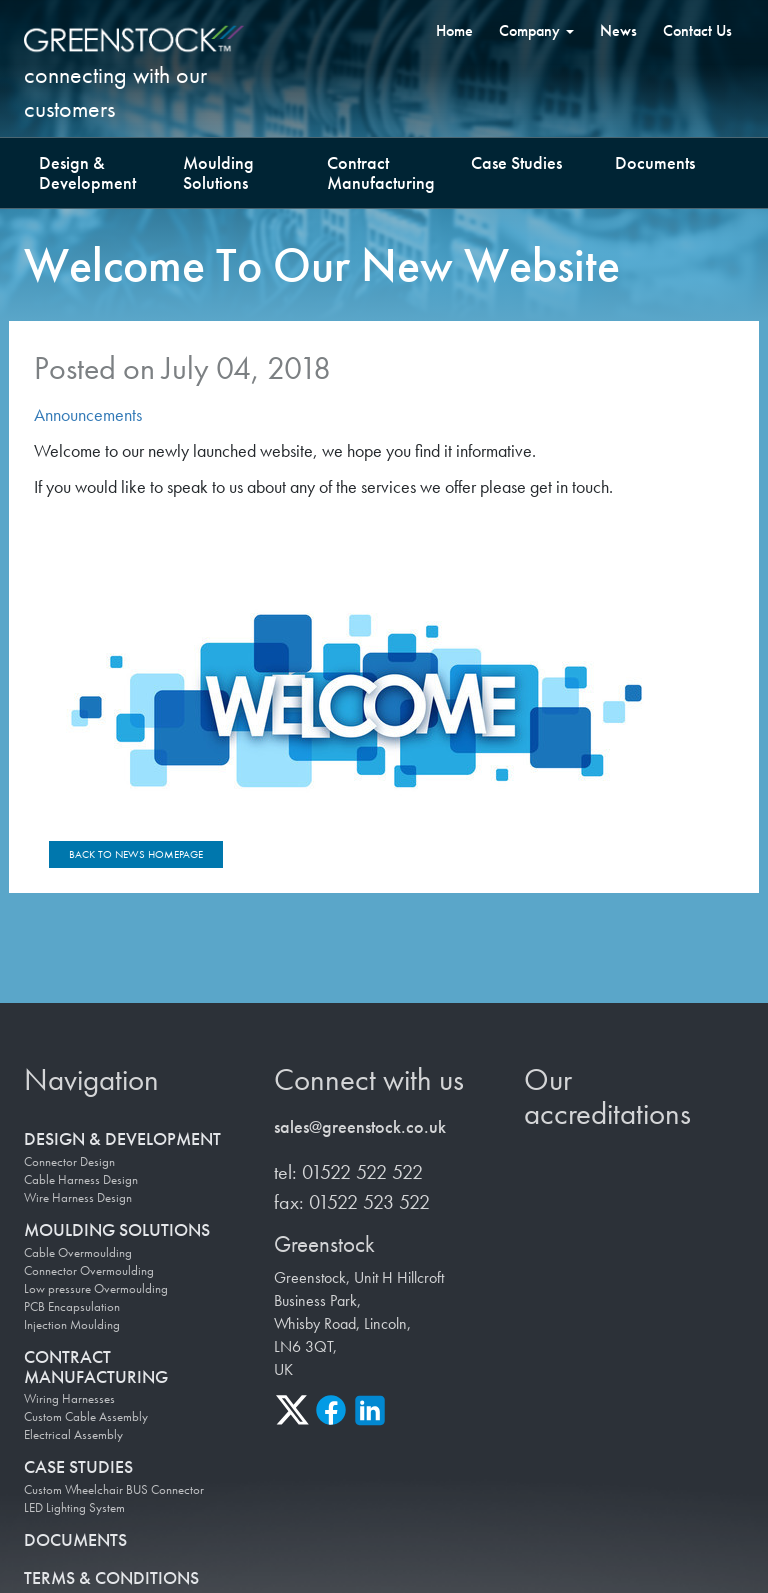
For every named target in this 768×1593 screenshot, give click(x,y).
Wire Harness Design (78, 1198)
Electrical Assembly (73, 1436)
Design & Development (87, 172)
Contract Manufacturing (381, 172)
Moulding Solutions (218, 172)
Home (454, 30)
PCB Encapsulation (72, 1307)
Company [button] (536, 30)
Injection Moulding (72, 1325)
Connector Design (69, 1162)
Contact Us (697, 30)
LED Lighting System (74, 1508)
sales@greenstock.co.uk (360, 1127)
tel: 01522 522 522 (348, 1172)
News (618, 30)
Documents (655, 162)
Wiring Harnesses (69, 1400)
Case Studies (516, 162)
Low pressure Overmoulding (96, 1289)
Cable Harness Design (81, 1180)
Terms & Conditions (111, 1577)
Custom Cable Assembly (86, 1418)
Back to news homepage (136, 854)
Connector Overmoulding (89, 1271)
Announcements (88, 414)
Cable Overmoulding (78, 1253)
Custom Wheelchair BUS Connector (114, 1490)
